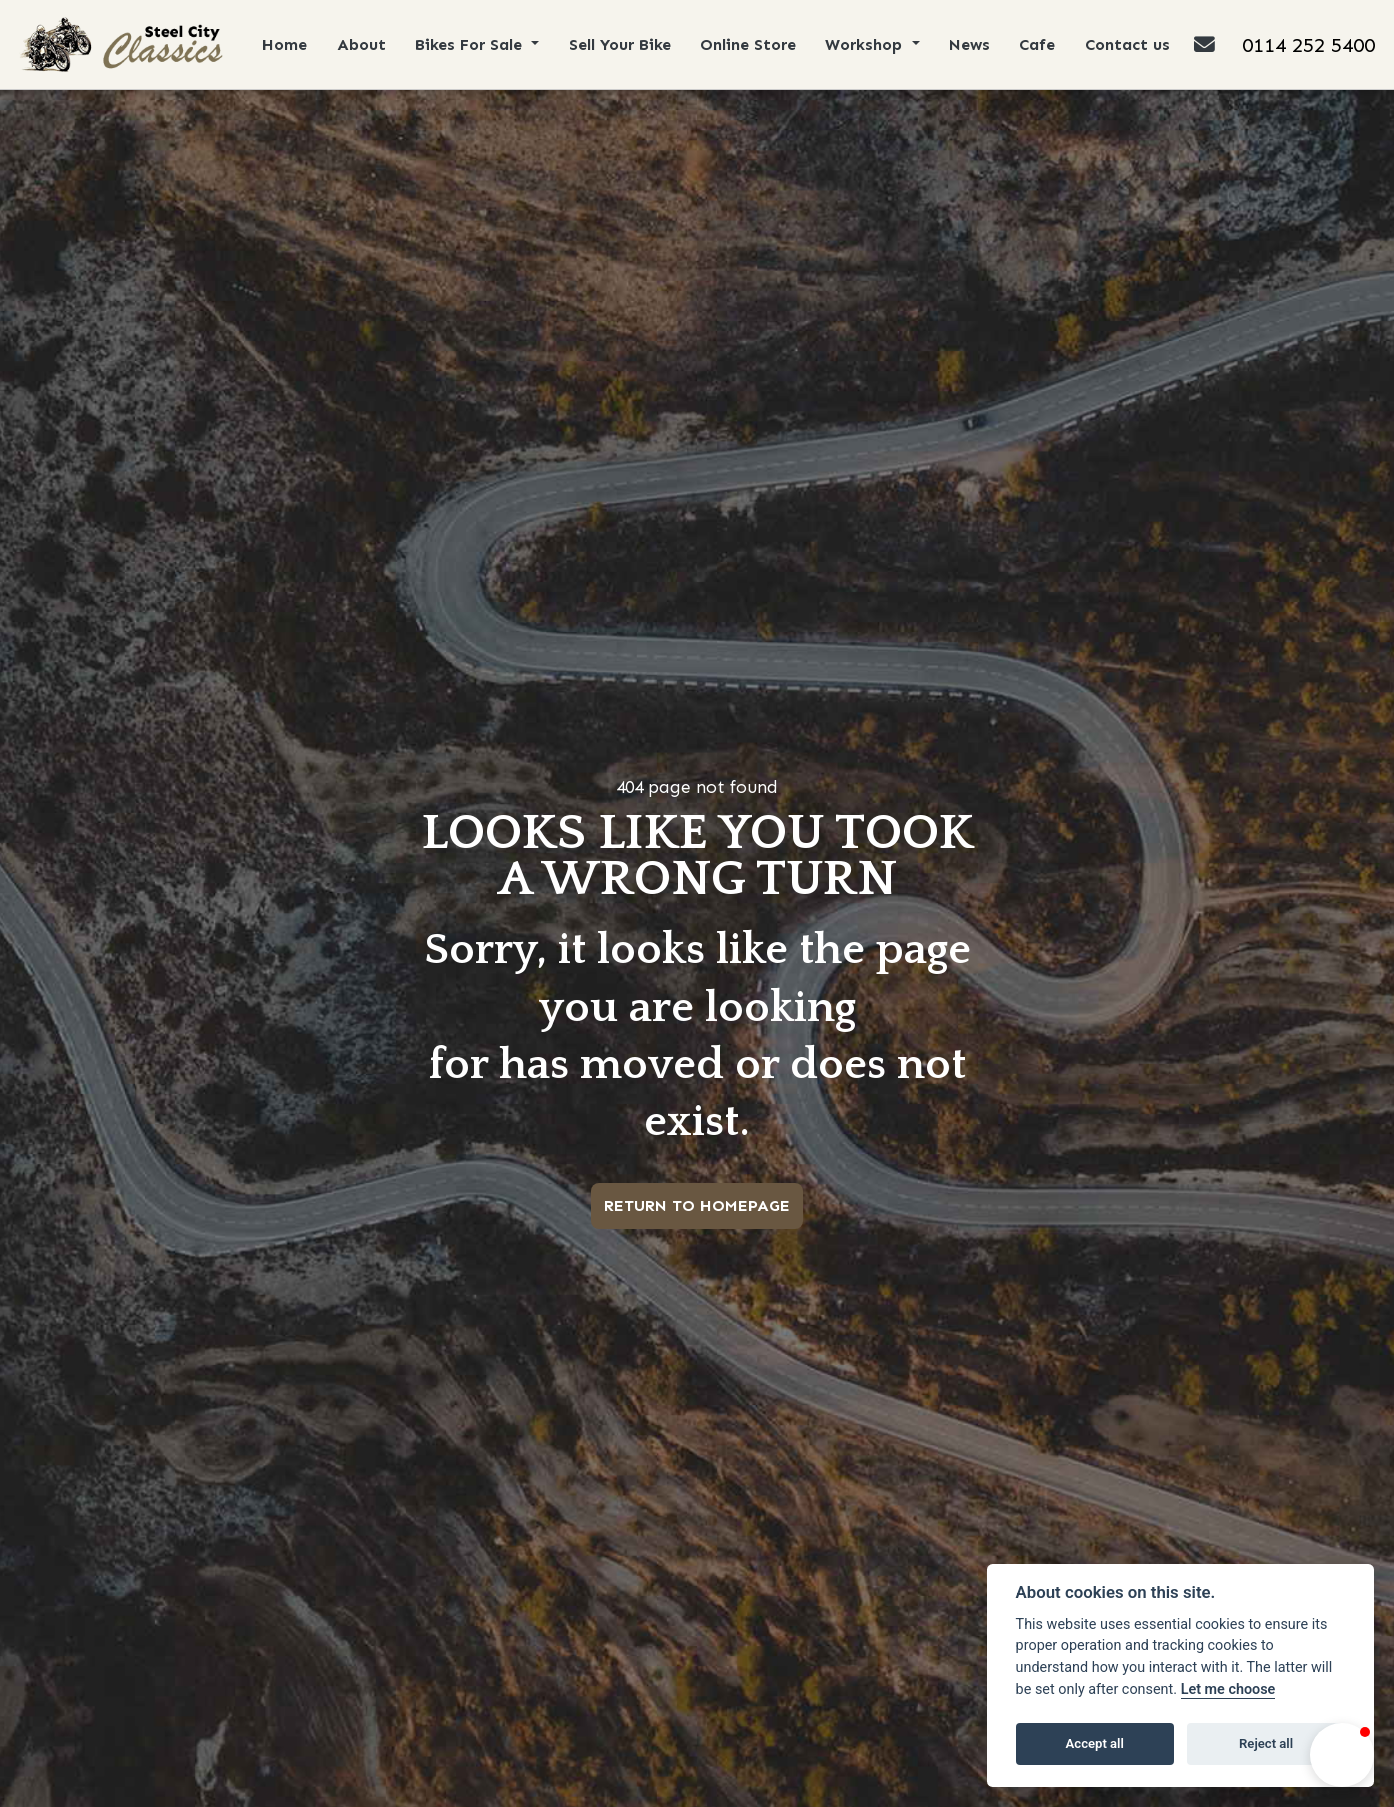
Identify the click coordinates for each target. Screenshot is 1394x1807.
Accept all (1095, 1743)
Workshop (869, 44)
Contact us (1130, 44)
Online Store (750, 44)
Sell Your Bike (621, 44)
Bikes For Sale (473, 44)
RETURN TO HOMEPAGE (697, 1205)
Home (285, 44)
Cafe (1040, 44)
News (972, 44)
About (362, 44)
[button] (1342, 1755)
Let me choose (1228, 1689)
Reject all (1266, 1743)
